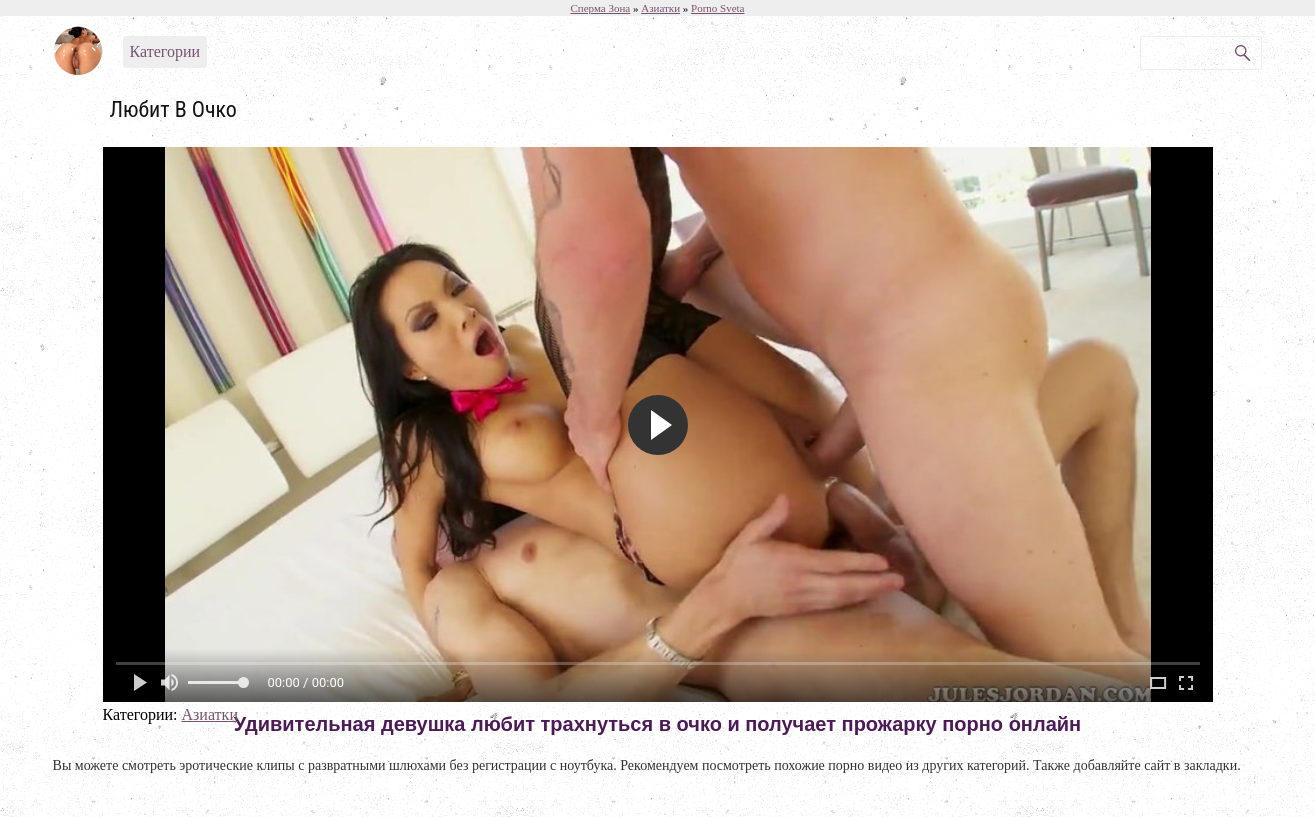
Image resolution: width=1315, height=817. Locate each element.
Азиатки (209, 714)
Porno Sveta (717, 8)
